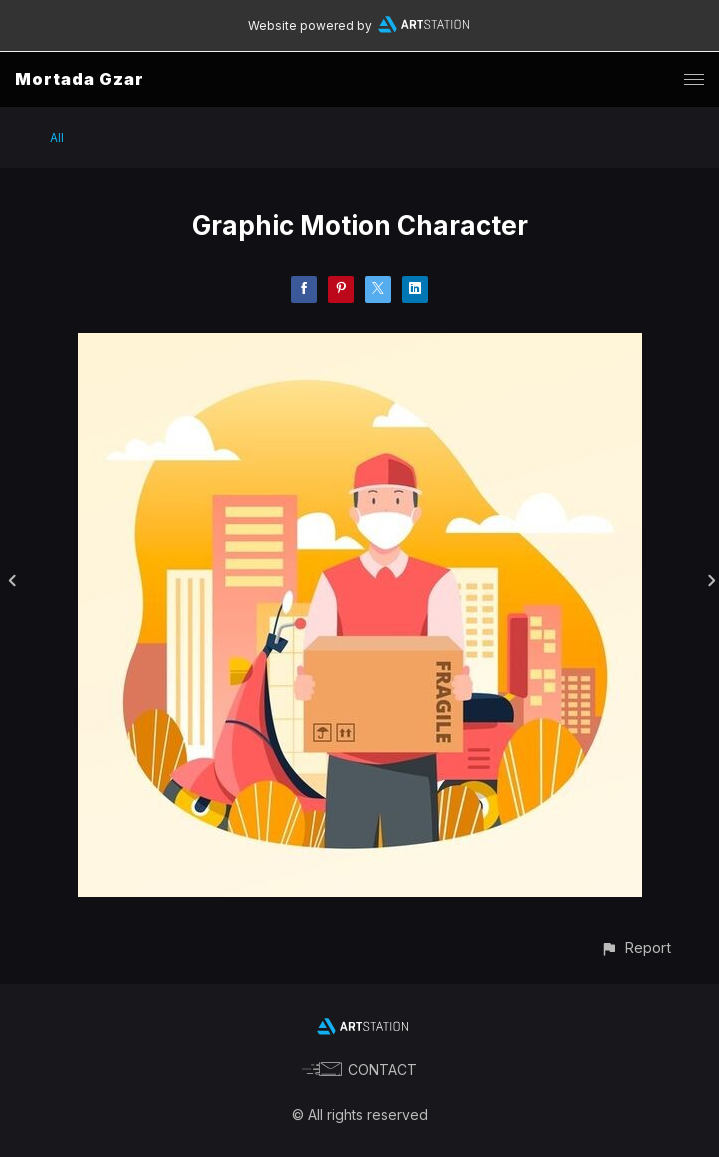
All (57, 137)
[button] (635, 947)
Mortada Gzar (79, 79)
